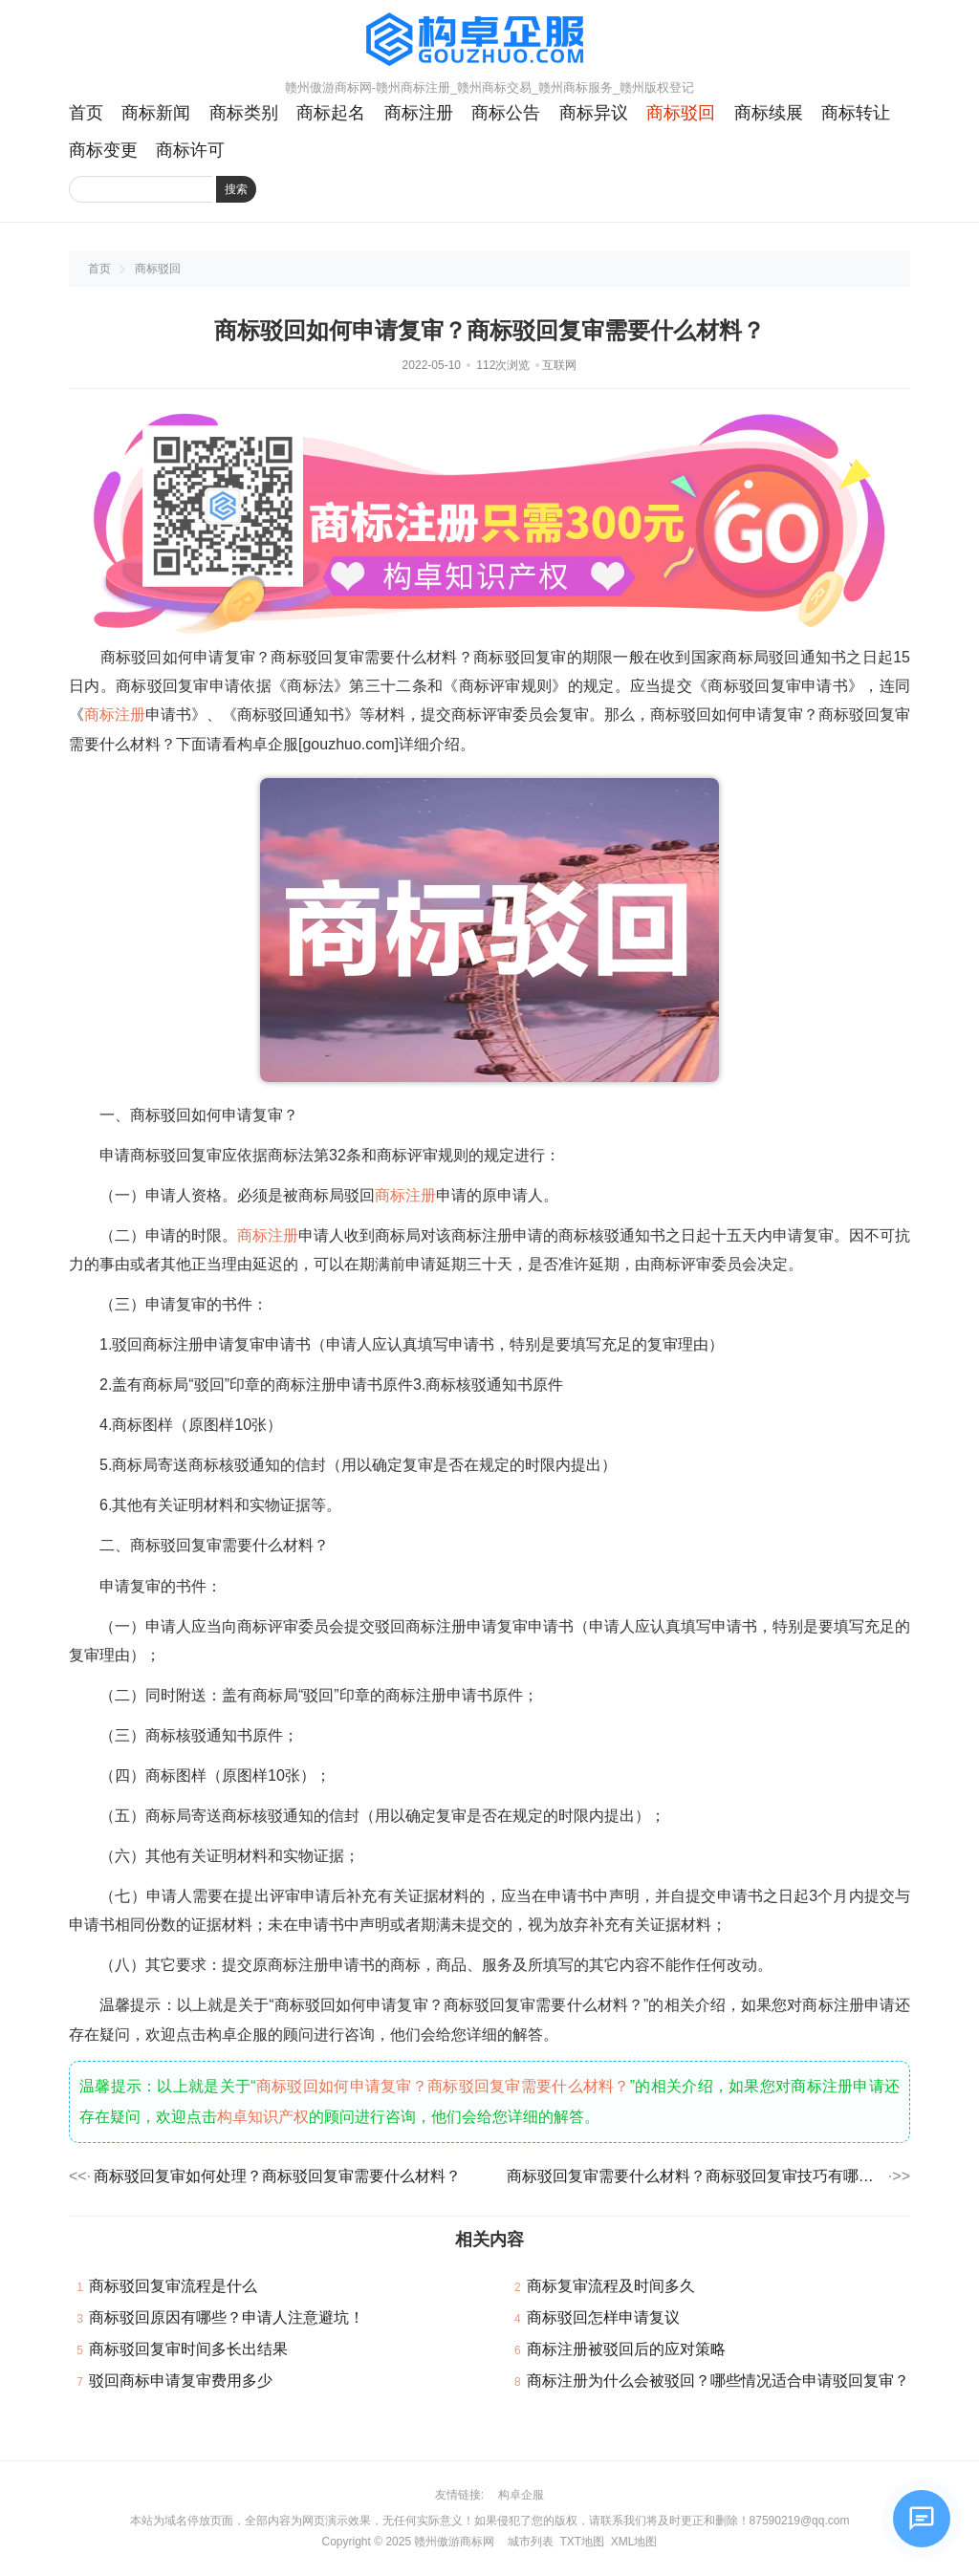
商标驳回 (680, 112)
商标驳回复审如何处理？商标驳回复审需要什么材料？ (277, 2176)
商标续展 (768, 112)
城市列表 (531, 2541)
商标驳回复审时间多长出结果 (188, 2349)
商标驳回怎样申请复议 (603, 2317)
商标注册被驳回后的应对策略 (626, 2349)
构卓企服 (521, 2494)
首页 (86, 112)
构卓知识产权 (263, 2117)
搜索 (236, 189)
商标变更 (103, 150)
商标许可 (190, 150)
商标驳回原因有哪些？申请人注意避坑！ (226, 2317)
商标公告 (505, 112)
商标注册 (418, 112)
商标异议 (593, 112)
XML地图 (634, 2541)
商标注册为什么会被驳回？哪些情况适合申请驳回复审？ (718, 2380)
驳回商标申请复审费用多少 (180, 2380)
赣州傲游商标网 (454, 2541)
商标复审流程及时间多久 (611, 2286)
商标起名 (330, 112)
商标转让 (855, 112)
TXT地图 (581, 2541)
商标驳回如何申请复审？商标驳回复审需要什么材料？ (443, 2086)
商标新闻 (155, 112)
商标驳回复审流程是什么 (173, 2286)
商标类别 (243, 112)
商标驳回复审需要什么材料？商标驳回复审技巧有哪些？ (696, 2176)
